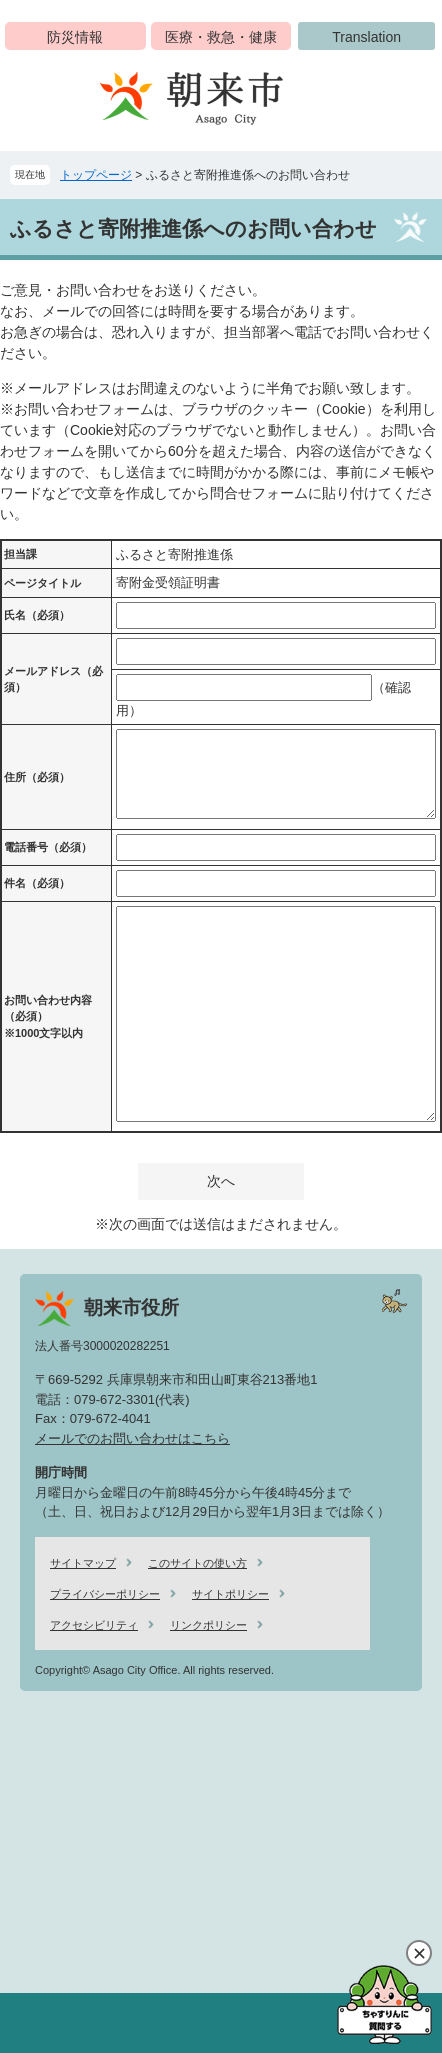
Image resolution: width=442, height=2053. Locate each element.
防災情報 (75, 37)
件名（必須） (37, 883)
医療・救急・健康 (221, 37)
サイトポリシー (230, 1594)
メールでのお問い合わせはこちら (132, 1438)
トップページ (96, 175)
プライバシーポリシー (105, 1594)
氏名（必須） (37, 615)
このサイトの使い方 (197, 1563)
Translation (366, 37)
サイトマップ (83, 1563)
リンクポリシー (208, 1625)
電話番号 (48, 847)
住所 (37, 777)
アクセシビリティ (94, 1625)
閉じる (419, 1953)
